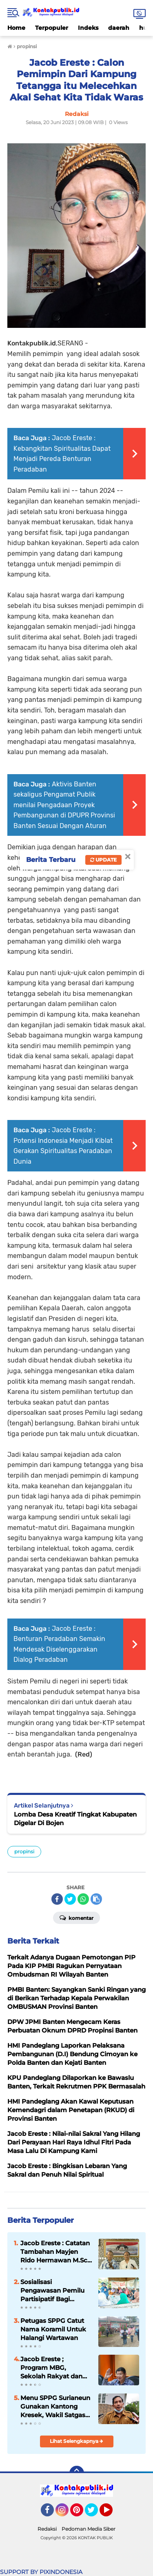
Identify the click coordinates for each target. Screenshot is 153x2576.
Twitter (95, 2513)
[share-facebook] (57, 1899)
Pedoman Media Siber (88, 2529)
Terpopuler (51, 27)
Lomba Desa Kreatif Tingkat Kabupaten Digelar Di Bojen (75, 1818)
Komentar (76, 1917)
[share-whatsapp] (83, 1899)
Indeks (88, 27)
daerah (118, 27)
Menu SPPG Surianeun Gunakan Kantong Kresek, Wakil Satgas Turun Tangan (55, 2406)
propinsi (24, 1851)
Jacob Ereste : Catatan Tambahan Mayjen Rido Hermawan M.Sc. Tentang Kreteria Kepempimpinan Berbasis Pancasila (55, 2251)
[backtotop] (76, 2473)
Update (103, 860)
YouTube (112, 2513)
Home (16, 27)
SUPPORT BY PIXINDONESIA (41, 2572)
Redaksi (47, 2529)
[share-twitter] (70, 1899)
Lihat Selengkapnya (76, 2441)
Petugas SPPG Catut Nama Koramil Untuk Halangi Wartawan (53, 2329)
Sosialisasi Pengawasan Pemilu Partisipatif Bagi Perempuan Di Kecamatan (52, 2290)
